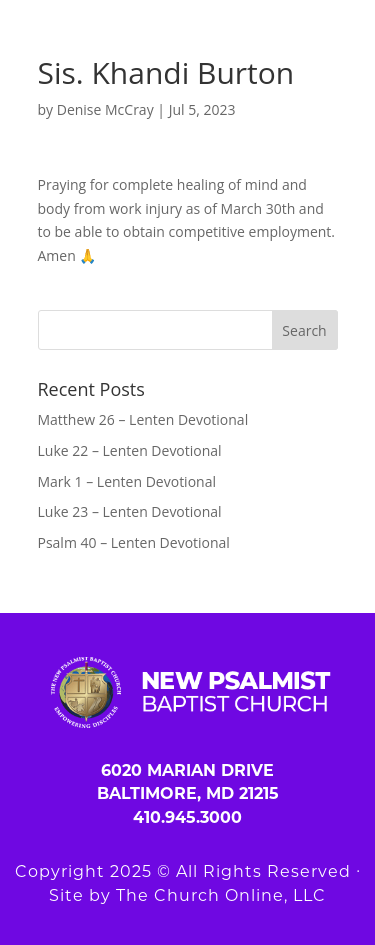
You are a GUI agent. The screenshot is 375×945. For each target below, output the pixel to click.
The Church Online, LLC (221, 895)
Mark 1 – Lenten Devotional (127, 481)
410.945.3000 (187, 817)
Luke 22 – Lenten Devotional (130, 450)
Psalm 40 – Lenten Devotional (134, 542)
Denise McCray (105, 109)
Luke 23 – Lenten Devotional (130, 511)
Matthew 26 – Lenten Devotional (143, 419)
